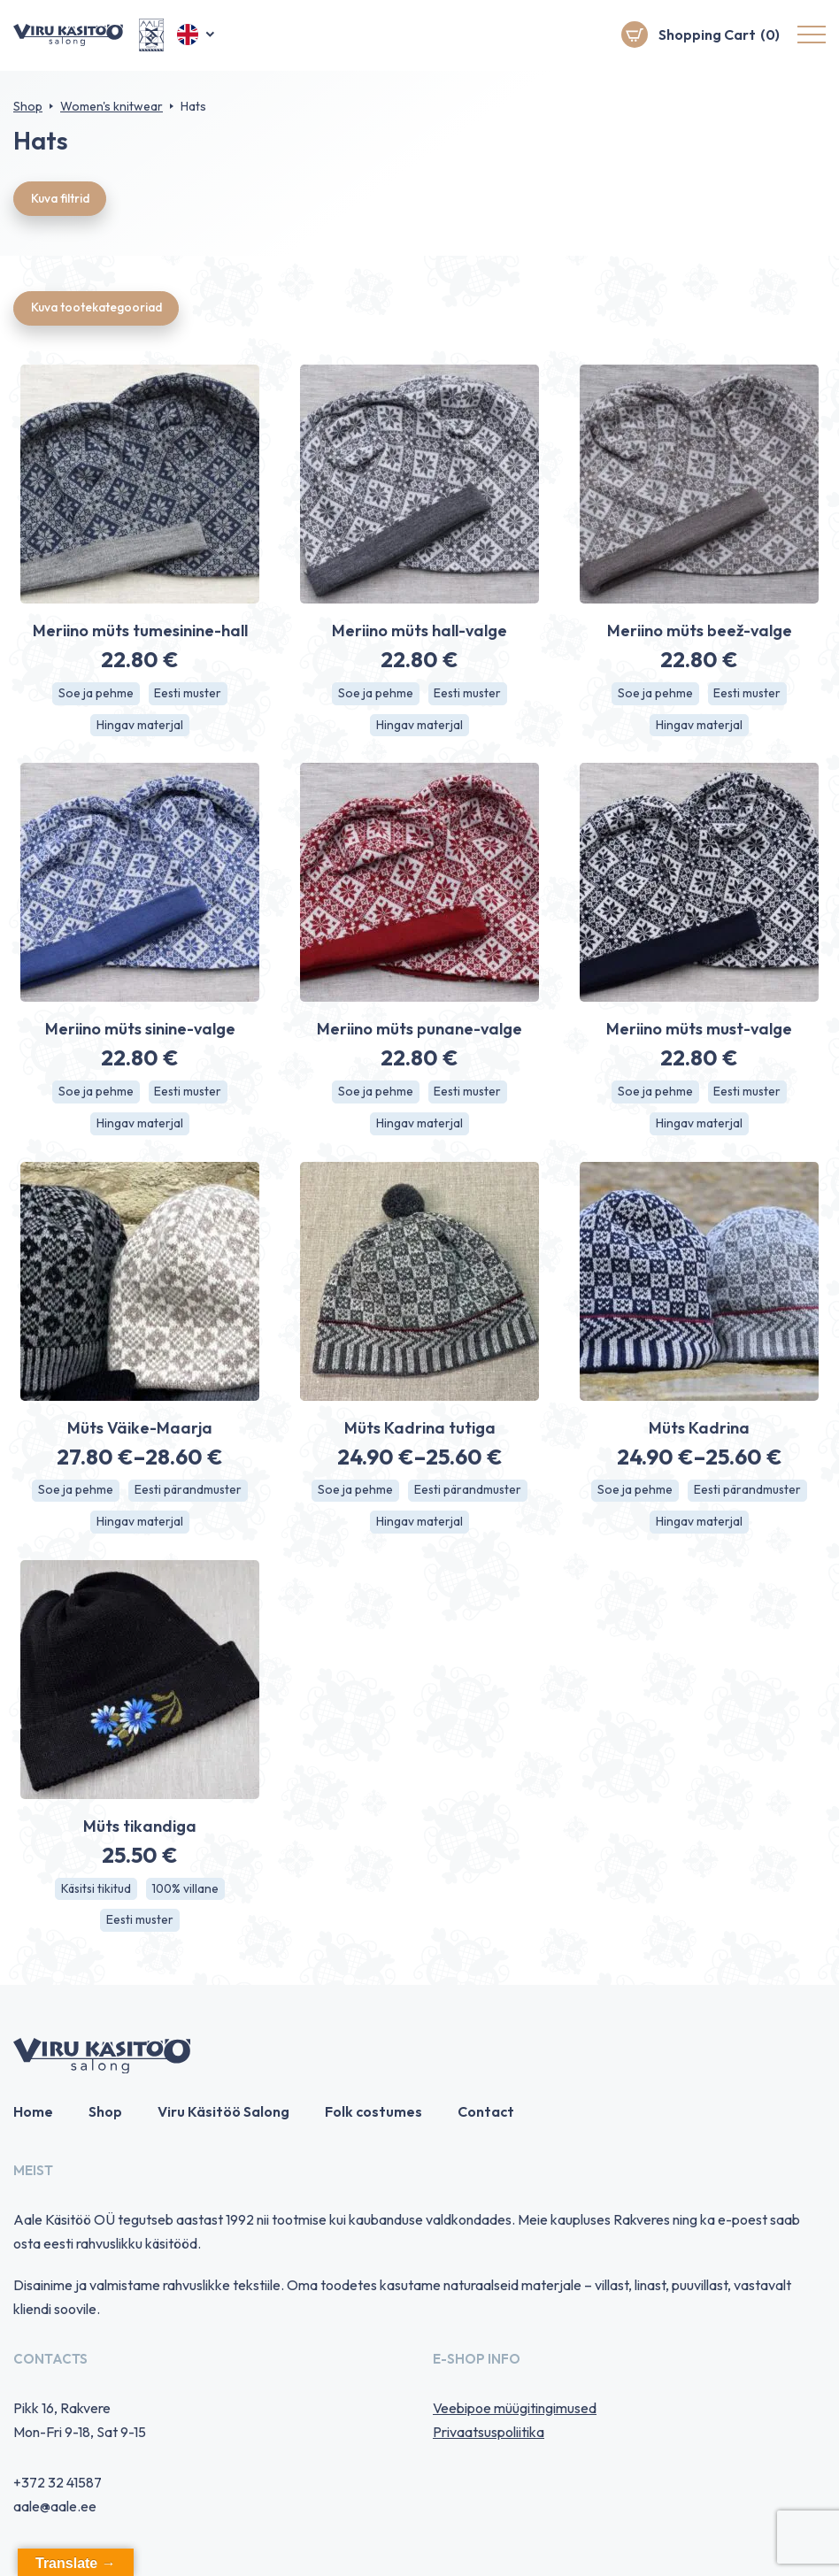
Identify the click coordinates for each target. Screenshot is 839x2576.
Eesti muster (188, 696)
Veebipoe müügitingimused (515, 2412)
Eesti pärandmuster (188, 1494)
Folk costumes (373, 2117)
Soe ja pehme (95, 696)
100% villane (186, 1893)
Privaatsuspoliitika (488, 2436)
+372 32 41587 (57, 2486)
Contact (486, 2117)
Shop (27, 106)
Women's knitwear (111, 106)
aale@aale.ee (54, 2510)
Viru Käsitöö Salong (223, 2117)
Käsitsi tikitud (95, 1893)
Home (33, 2117)
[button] (197, 35)
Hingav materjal (139, 727)
